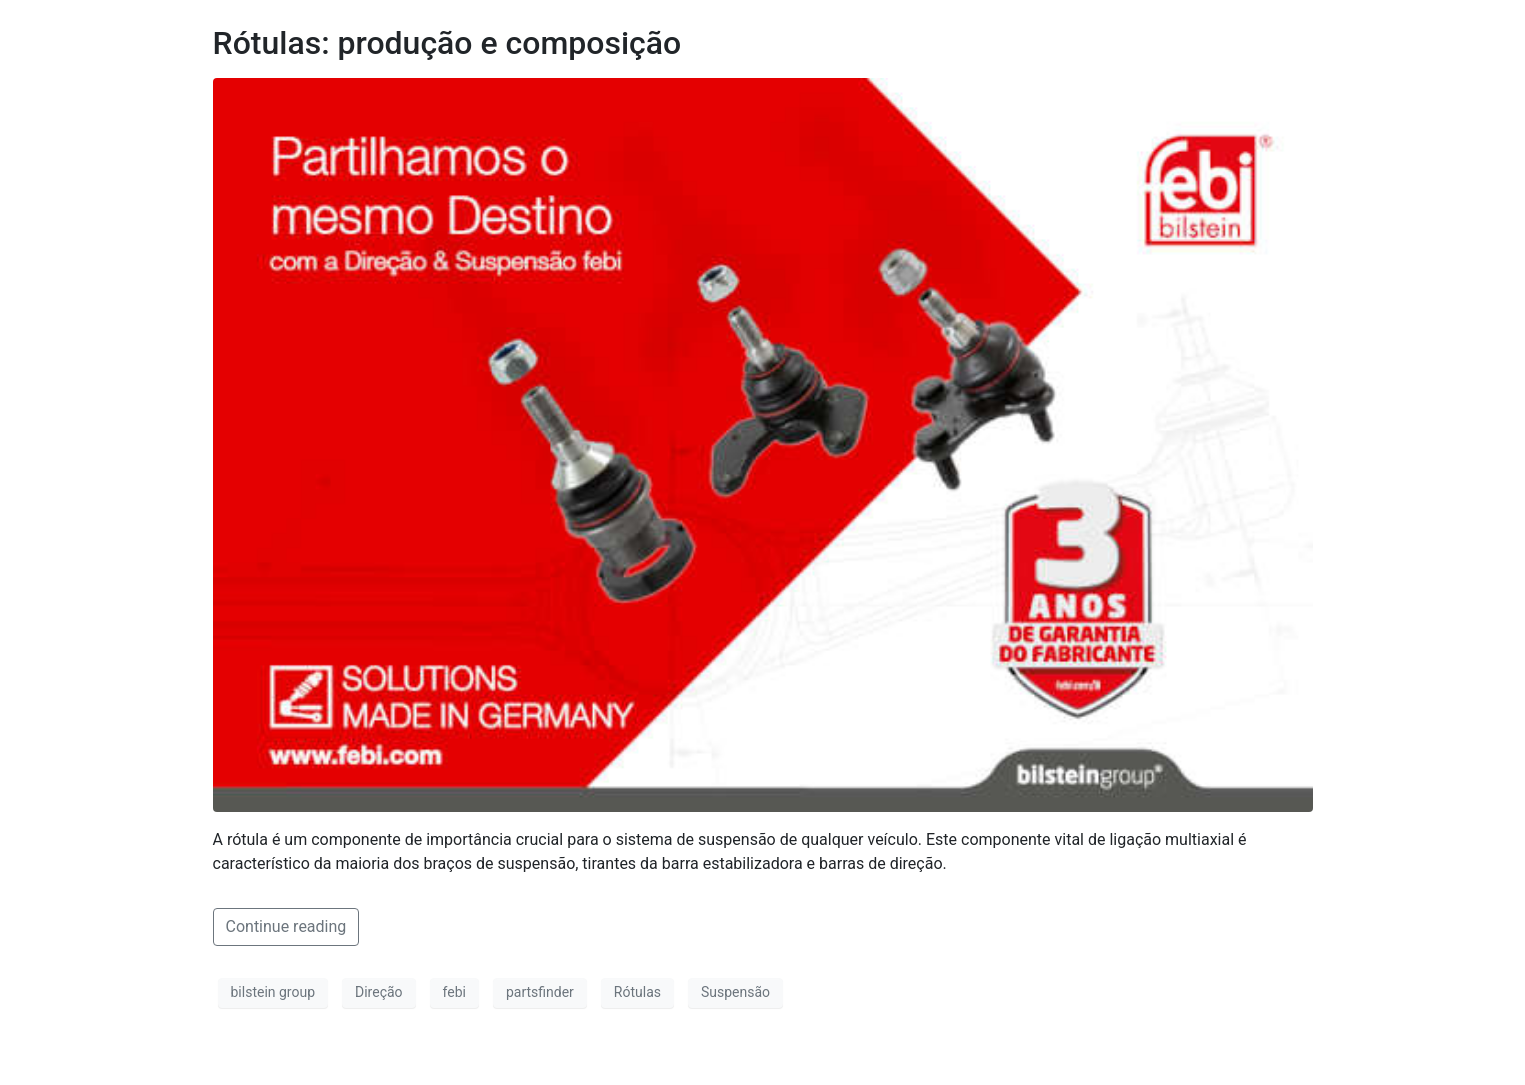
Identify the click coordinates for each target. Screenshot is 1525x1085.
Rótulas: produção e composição (447, 43)
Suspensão (735, 992)
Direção (379, 992)
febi (454, 992)
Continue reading (286, 926)
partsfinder (540, 992)
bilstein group (273, 992)
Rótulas (637, 992)
